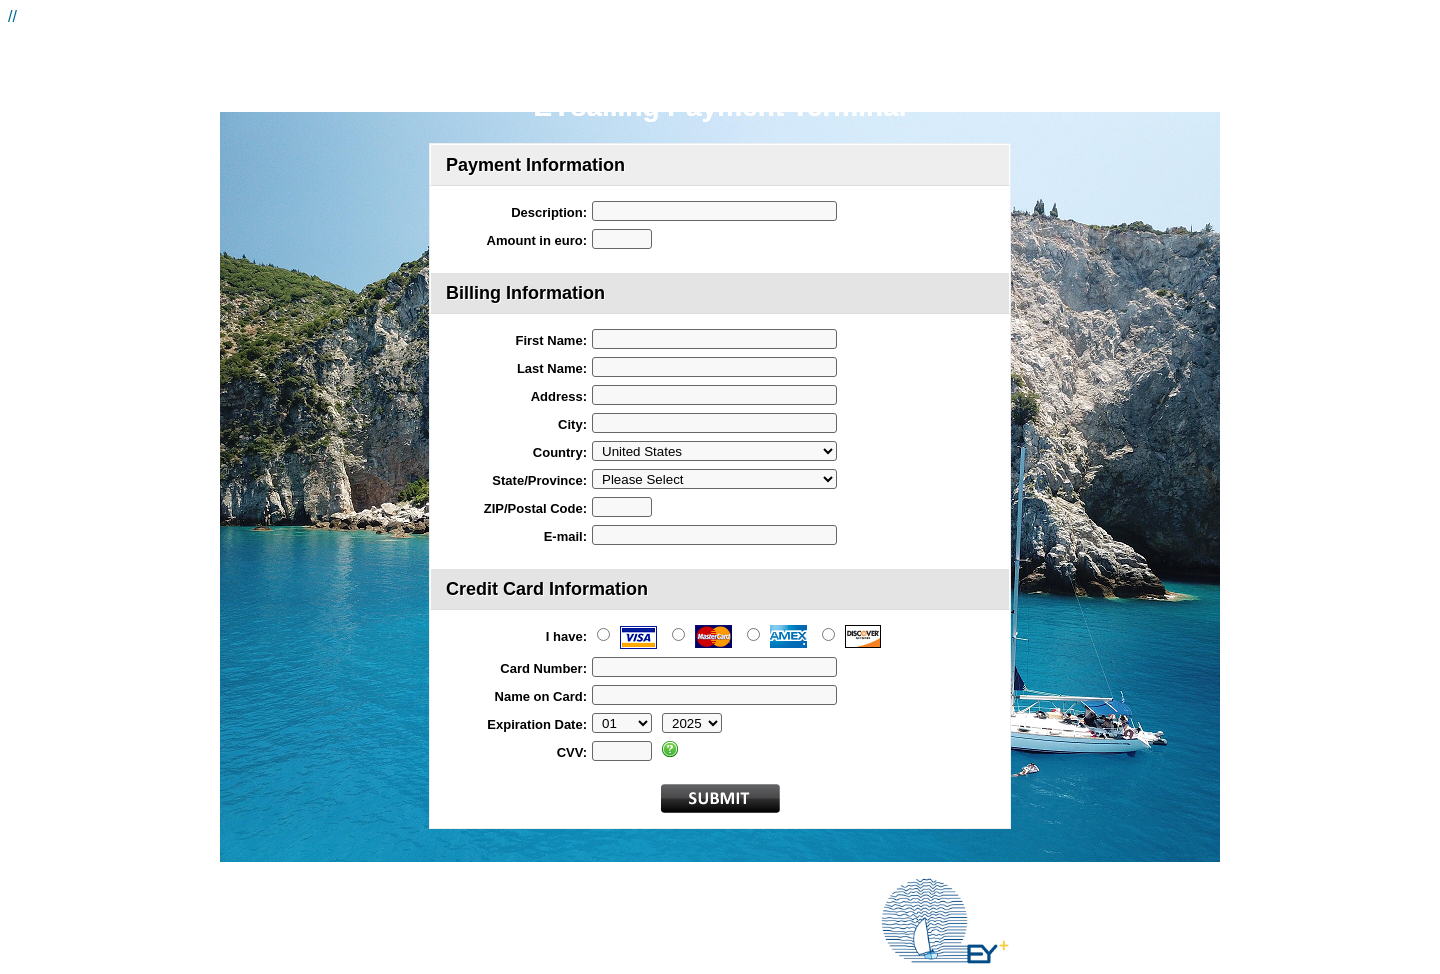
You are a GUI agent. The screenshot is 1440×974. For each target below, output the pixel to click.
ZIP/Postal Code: (535, 508)
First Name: (551, 340)
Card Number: (543, 668)
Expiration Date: (537, 724)
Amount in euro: (537, 240)
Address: (559, 396)
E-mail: (565, 536)
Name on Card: (541, 696)
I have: (566, 636)
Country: (560, 452)
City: (572, 424)
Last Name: (552, 368)
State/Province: (539, 480)
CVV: (572, 752)
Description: (549, 212)
